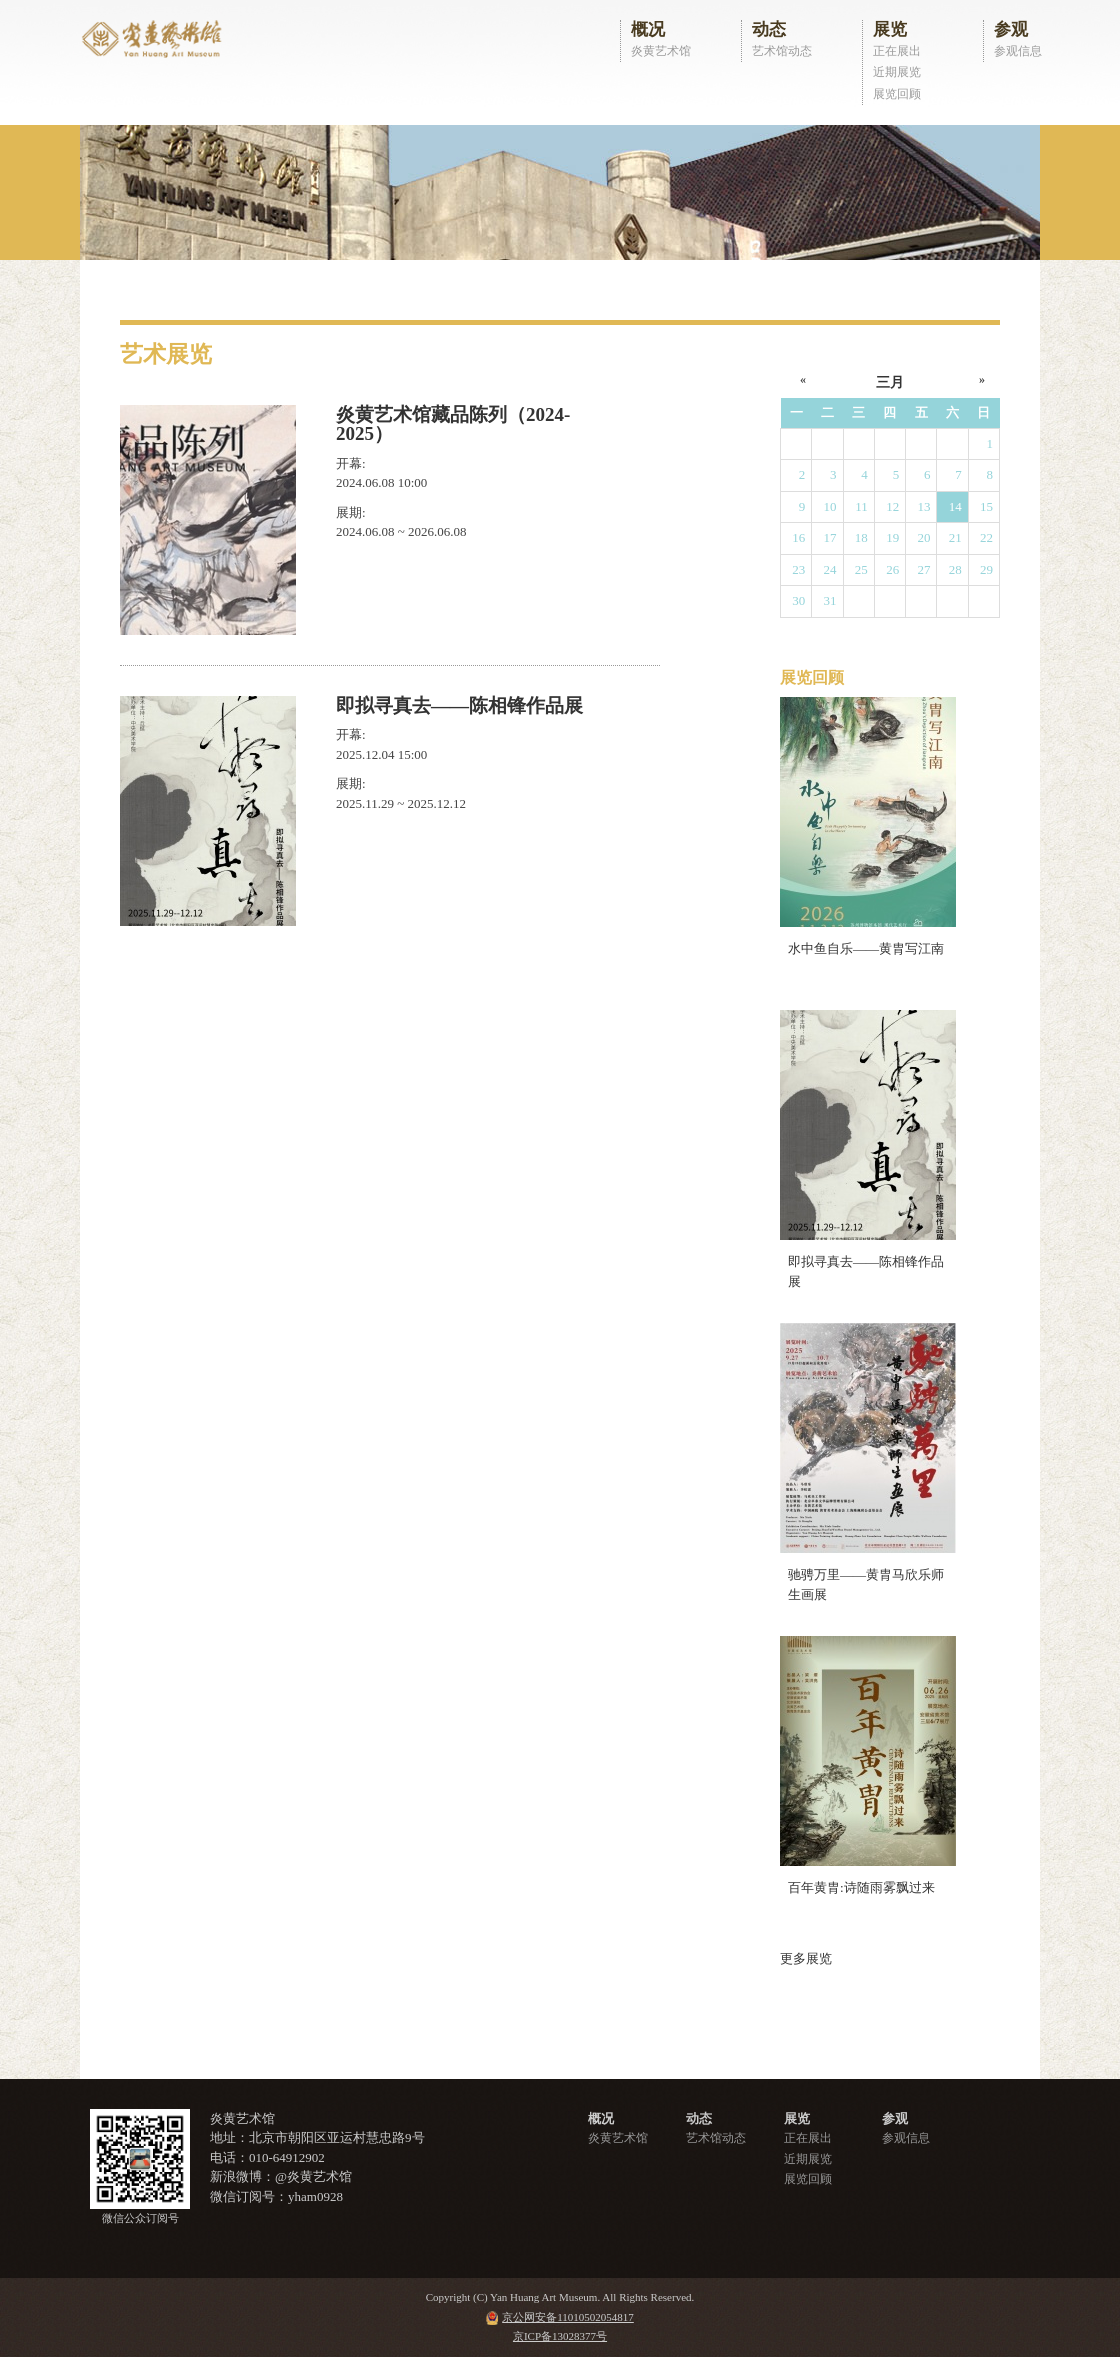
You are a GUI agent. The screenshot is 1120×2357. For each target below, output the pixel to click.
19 (892, 537)
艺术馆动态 (782, 51)
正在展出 (897, 51)
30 (798, 600)
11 (861, 506)
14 (955, 506)
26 (892, 569)
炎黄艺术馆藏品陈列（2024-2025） (453, 424)
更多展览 (806, 1958)
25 (861, 569)
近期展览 (897, 72)
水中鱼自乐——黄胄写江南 (866, 948)
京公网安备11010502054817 (568, 2317)
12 (892, 506)
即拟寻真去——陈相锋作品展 (459, 705)
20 (923, 537)
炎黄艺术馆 (661, 51)
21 (955, 537)
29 (986, 569)
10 (830, 506)
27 (923, 569)
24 (830, 569)
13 (923, 506)
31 (830, 600)
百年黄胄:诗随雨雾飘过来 (861, 1887)
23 (798, 569)
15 (986, 506)
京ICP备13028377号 (560, 2336)
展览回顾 (897, 94)
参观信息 (1018, 51)
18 (861, 537)
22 (986, 537)
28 (955, 569)
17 (830, 537)
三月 (890, 382)
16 (798, 537)
